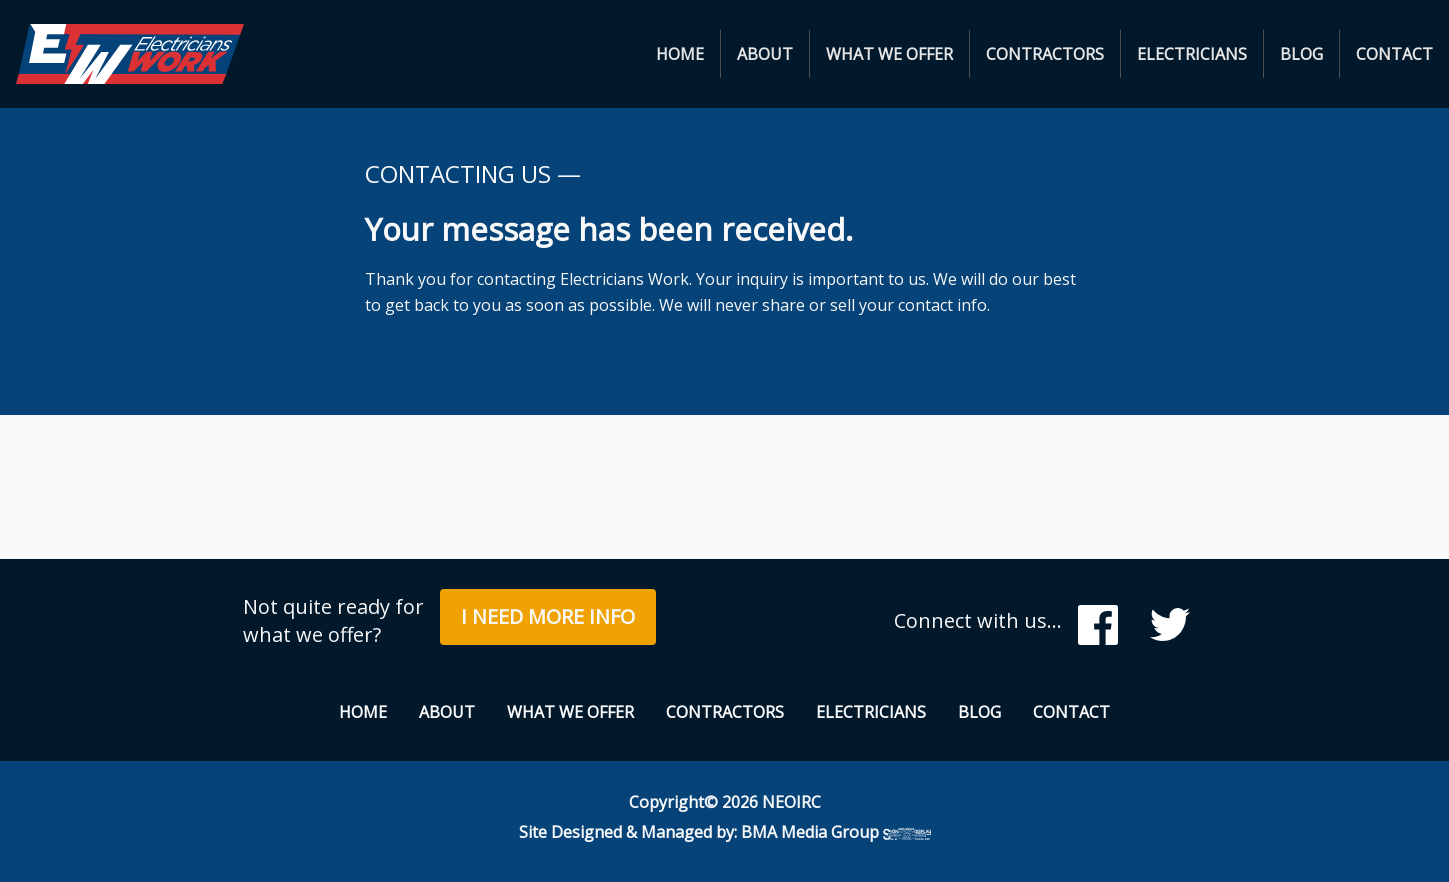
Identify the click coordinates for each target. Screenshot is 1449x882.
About (765, 54)
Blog (1301, 54)
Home (680, 54)
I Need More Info (548, 616)
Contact (1394, 54)
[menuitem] (680, 54)
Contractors (1045, 54)
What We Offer (889, 54)
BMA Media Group (836, 832)
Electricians (1192, 54)
